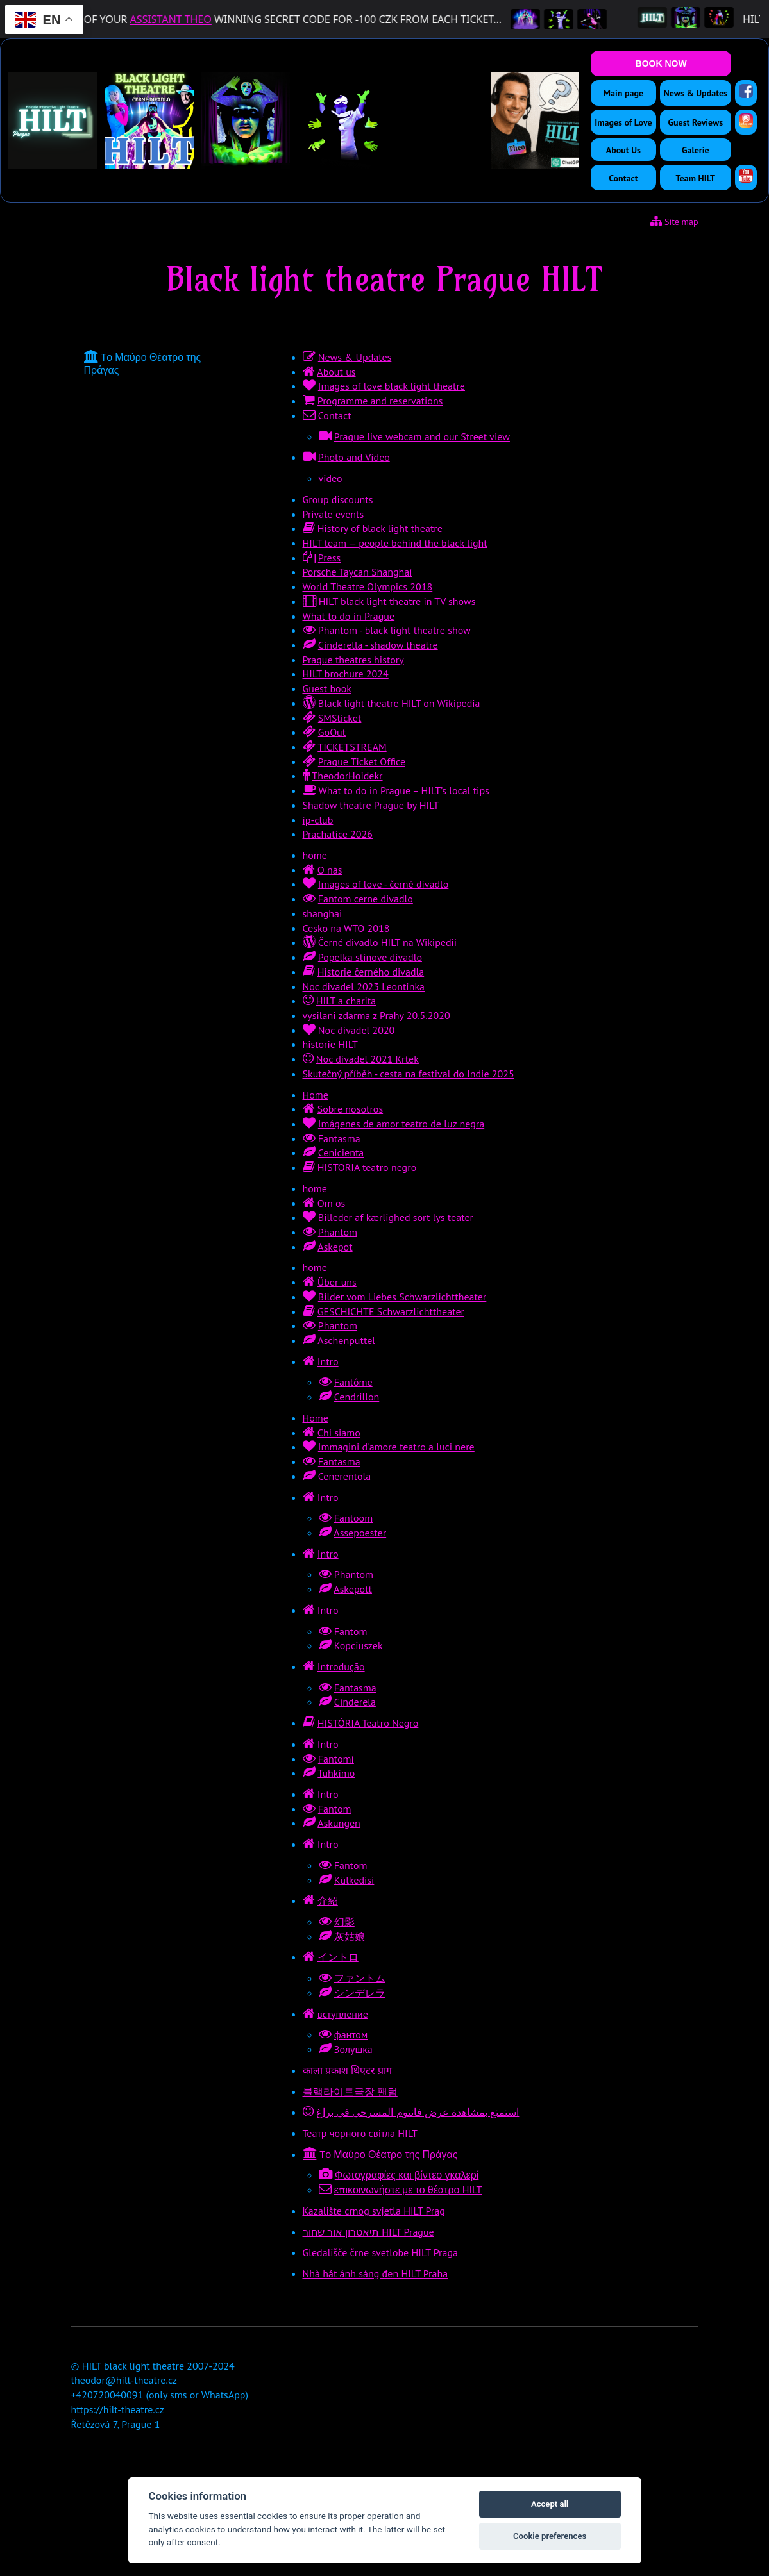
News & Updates (695, 93)
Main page (623, 93)
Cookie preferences (549, 2536)
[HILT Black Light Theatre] (669, 19)
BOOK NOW (661, 63)
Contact (623, 178)
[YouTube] (746, 176)
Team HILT (695, 178)
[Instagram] (746, 120)
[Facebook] (746, 91)
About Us (623, 150)
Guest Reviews (695, 122)
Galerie (695, 150)
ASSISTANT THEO (188, 19)
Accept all (549, 2504)
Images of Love (623, 122)
